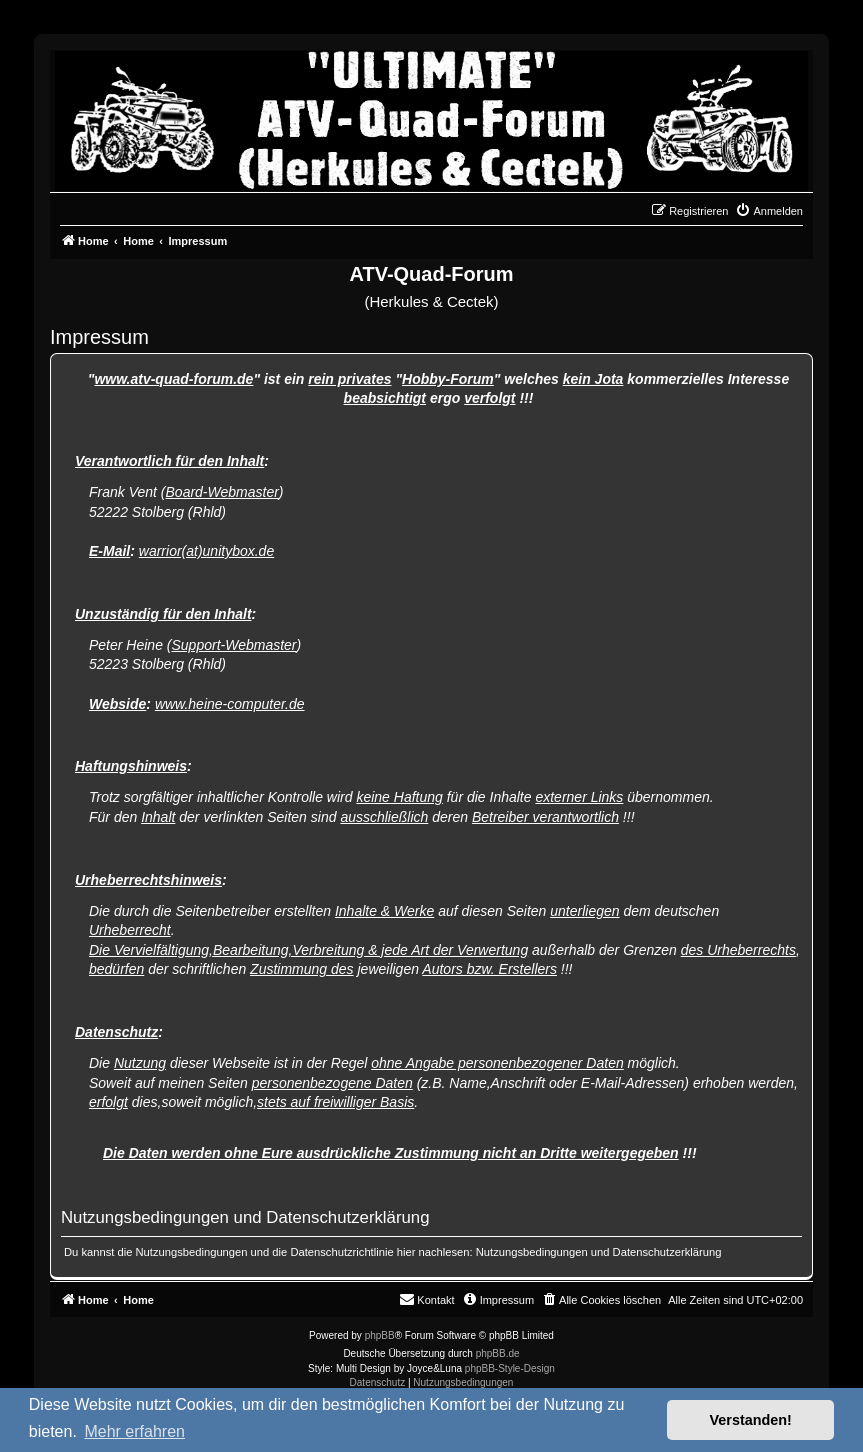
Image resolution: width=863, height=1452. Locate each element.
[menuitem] (769, 211)
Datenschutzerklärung (667, 1252)
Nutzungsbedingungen (532, 1252)
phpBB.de (498, 1353)
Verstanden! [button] (751, 1420)
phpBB (380, 1335)
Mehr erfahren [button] (134, 1431)
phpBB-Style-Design (510, 1368)
